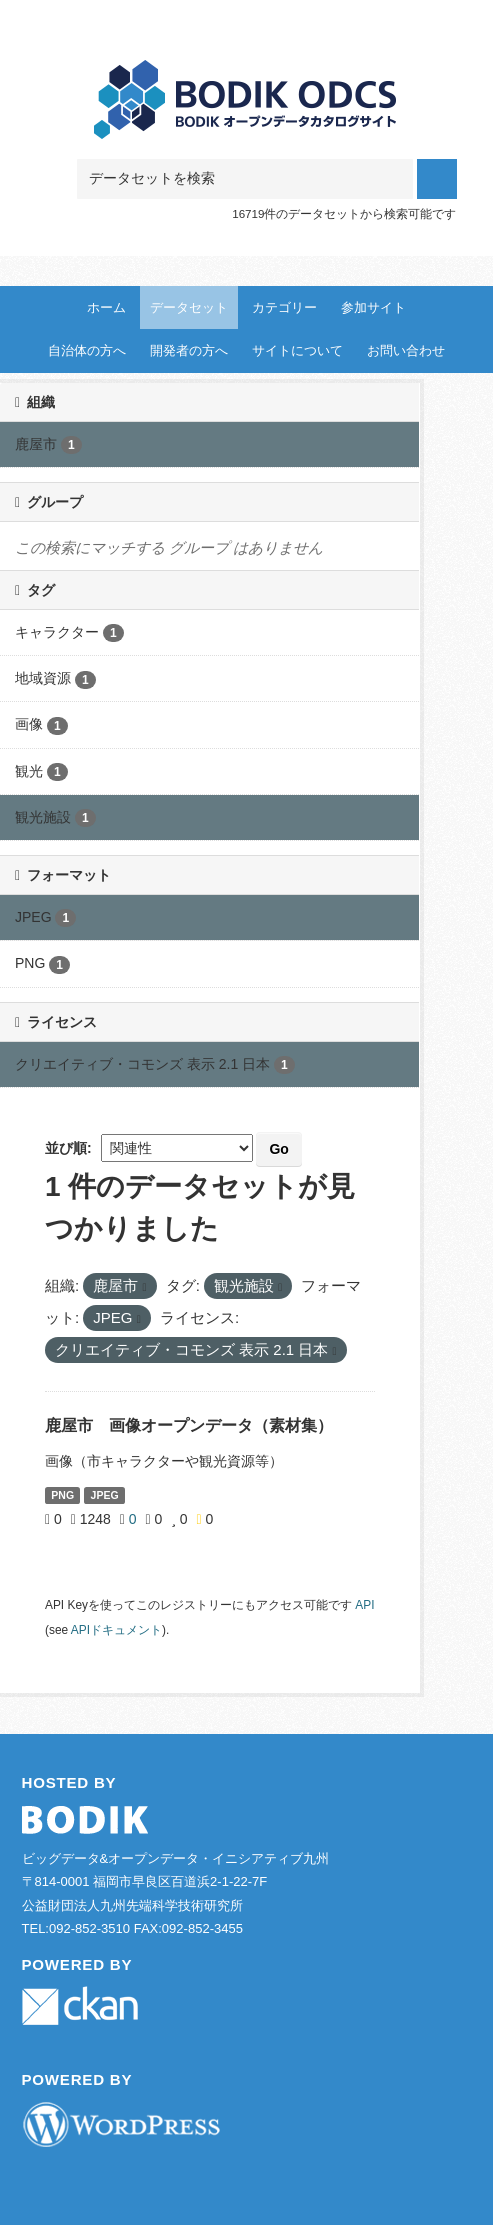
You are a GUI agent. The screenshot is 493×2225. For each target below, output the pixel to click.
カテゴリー (284, 307)
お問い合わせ (406, 350)
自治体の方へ (87, 350)
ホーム (106, 307)
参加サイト (373, 307)
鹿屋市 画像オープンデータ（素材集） (189, 1425)
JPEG (105, 1495)
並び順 (66, 1148)
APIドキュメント (116, 1630)
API (364, 1605)
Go (278, 1149)
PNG (62, 1495)
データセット (189, 307)
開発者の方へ (189, 350)
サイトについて (297, 350)
